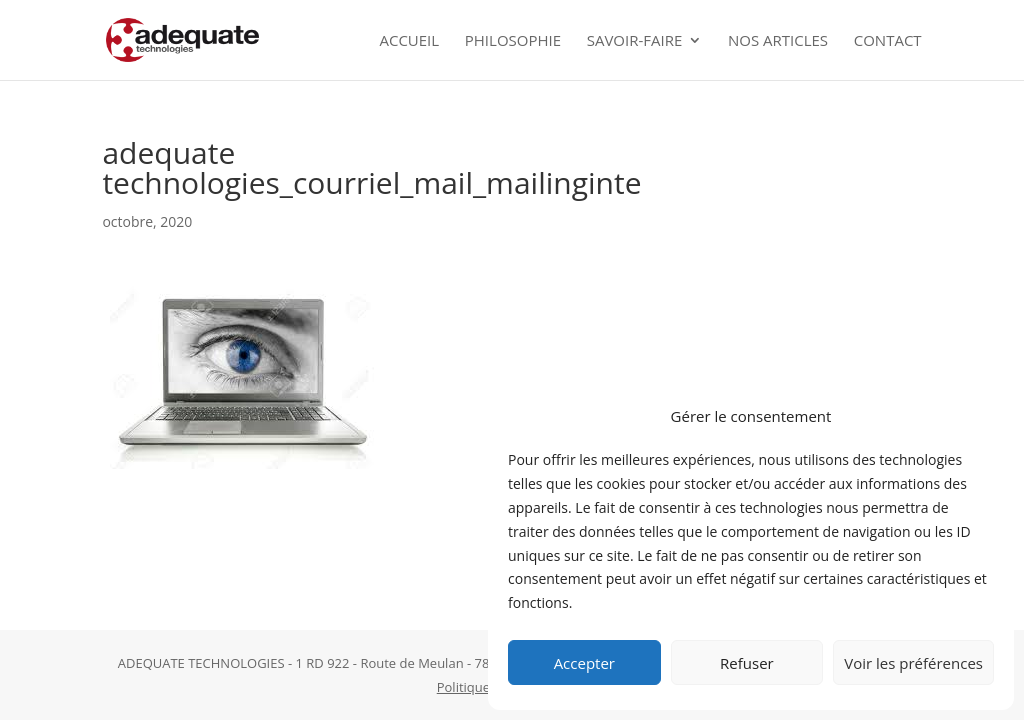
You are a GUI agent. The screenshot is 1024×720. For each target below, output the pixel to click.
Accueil (409, 41)
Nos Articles (778, 41)
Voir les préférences (913, 663)
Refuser (747, 663)
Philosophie (513, 41)
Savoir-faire (635, 41)
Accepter (584, 663)
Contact (888, 41)
